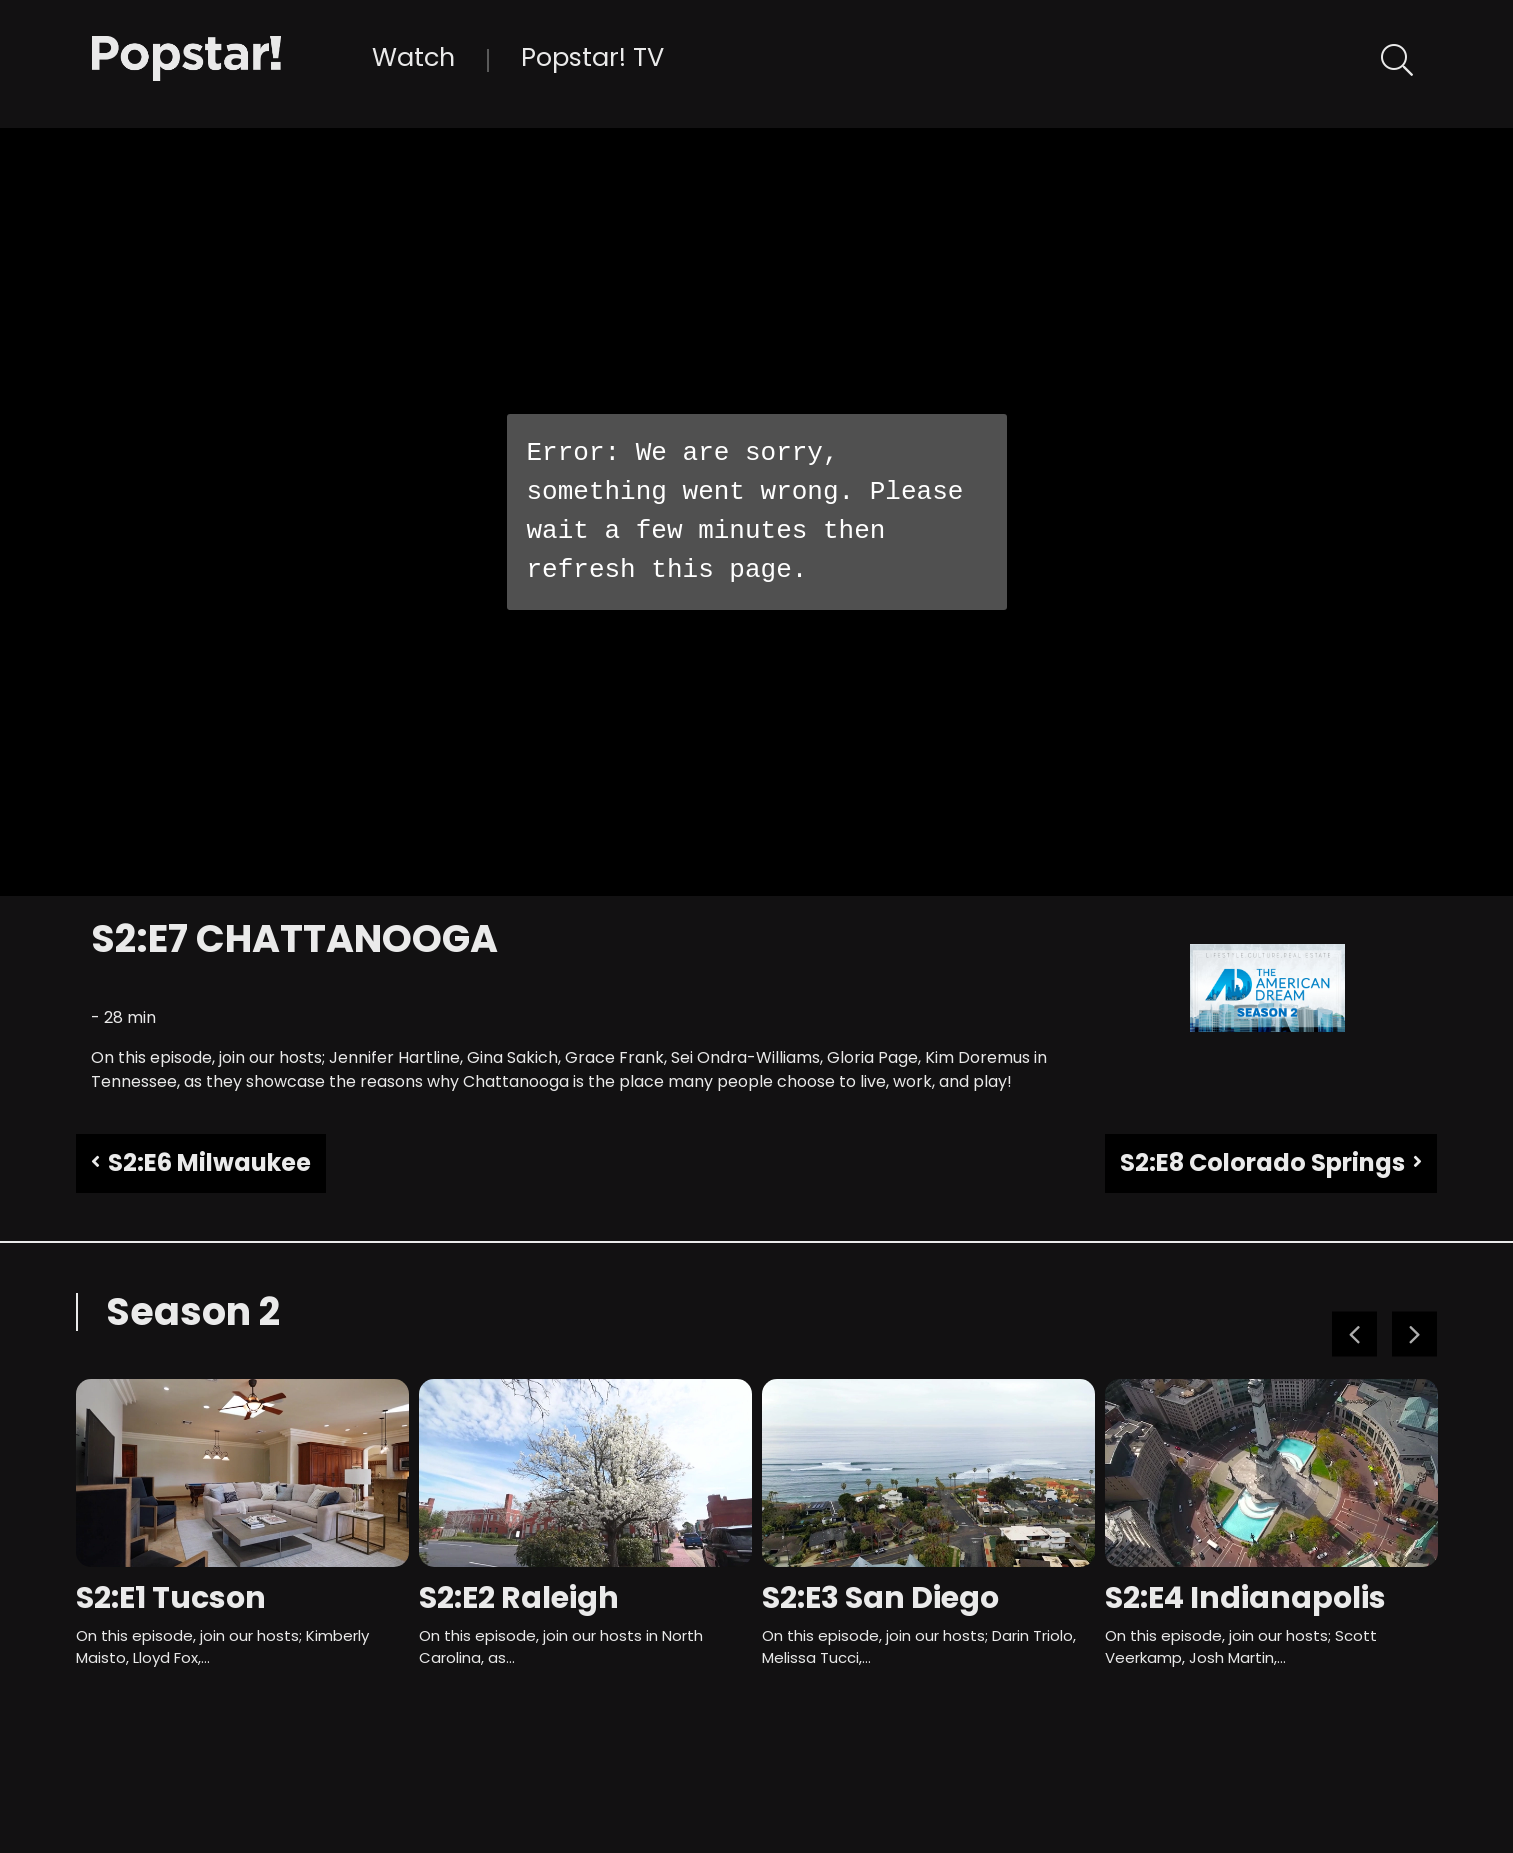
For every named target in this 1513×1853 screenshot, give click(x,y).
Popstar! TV (592, 57)
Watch (413, 57)
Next (1414, 1334)
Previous (1354, 1334)
